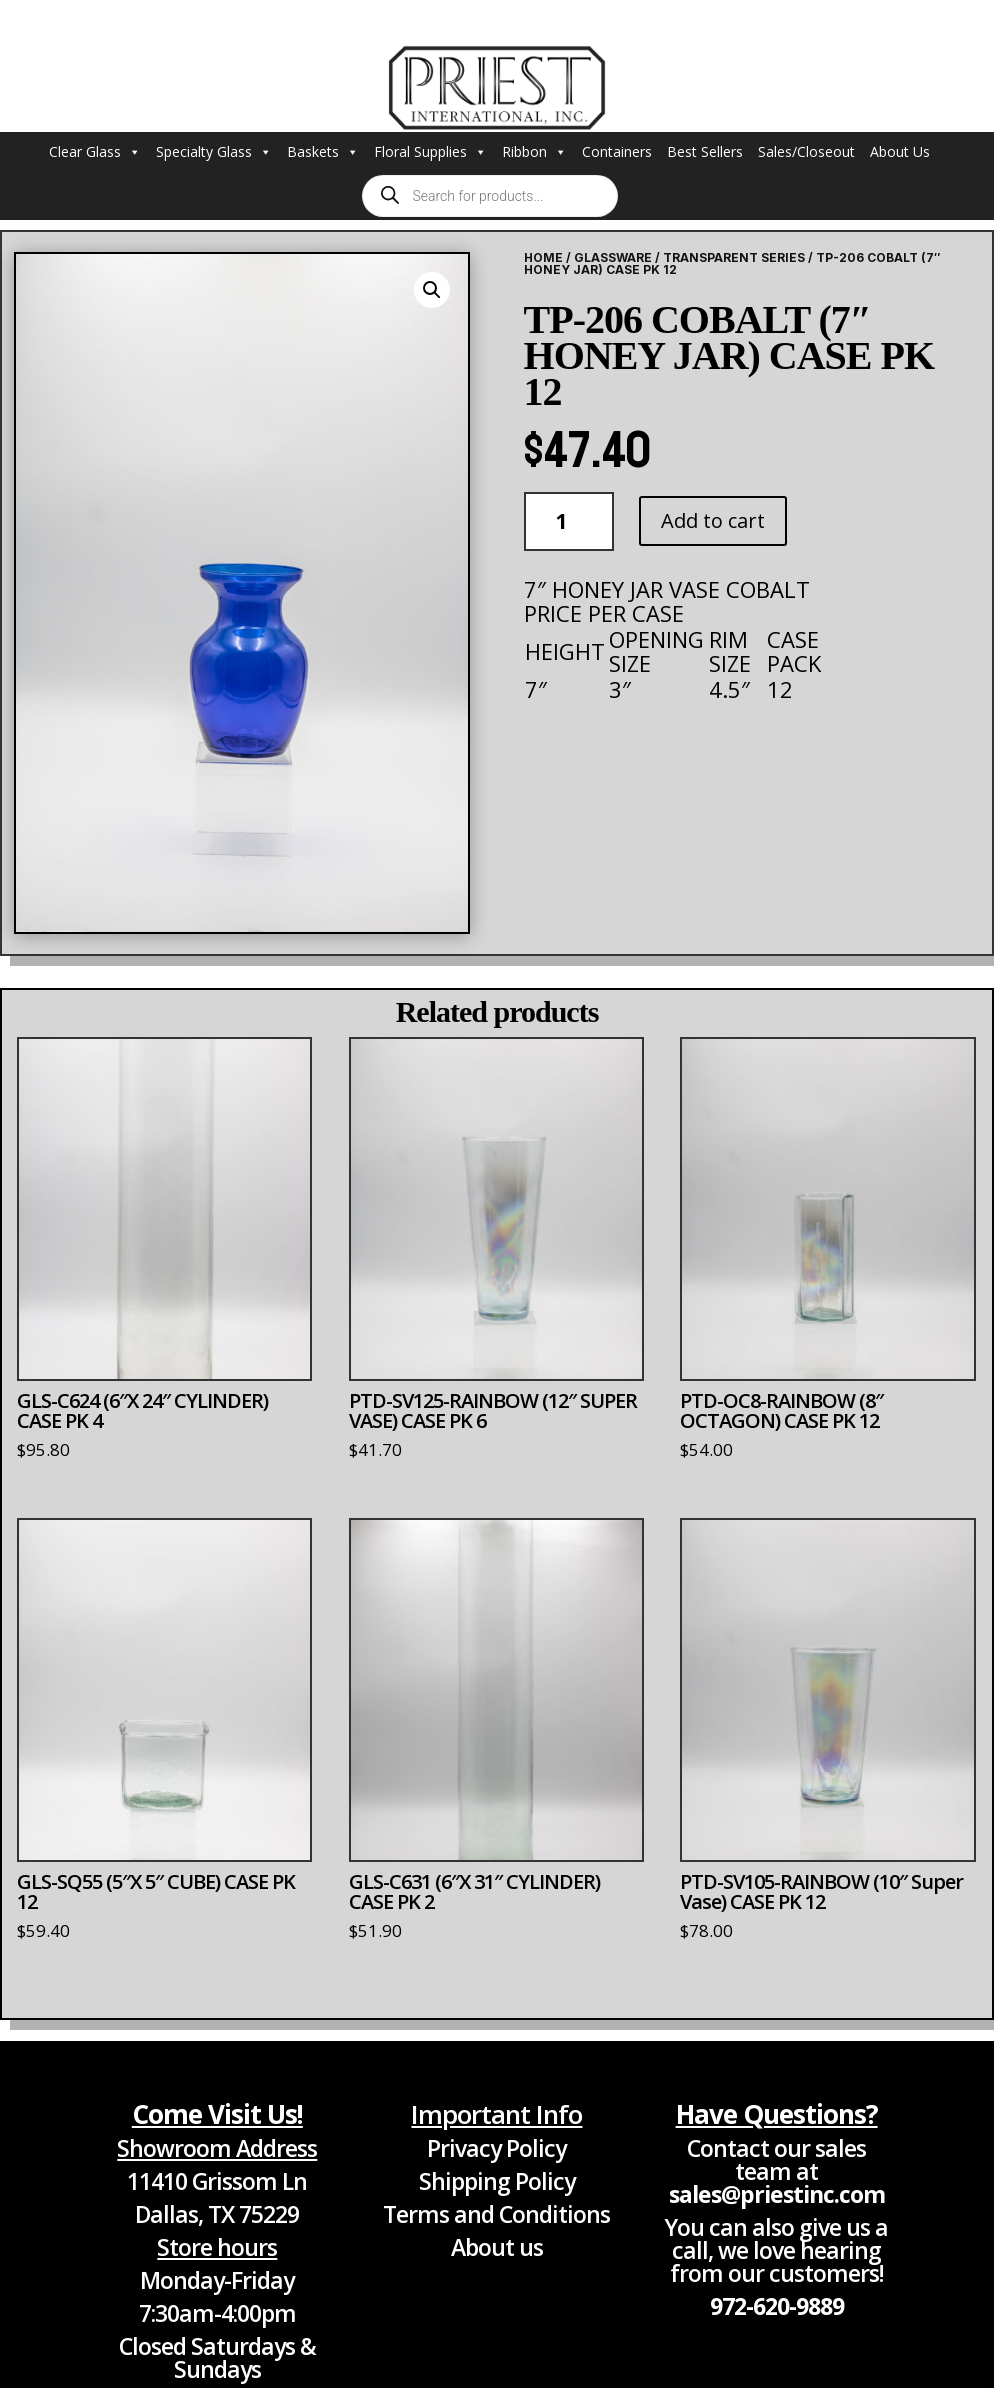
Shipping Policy (497, 2181)
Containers (617, 151)
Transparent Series (734, 257)
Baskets (323, 152)
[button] (432, 290)
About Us (900, 151)
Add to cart (713, 520)
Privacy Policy (496, 2148)
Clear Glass (95, 152)
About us (497, 2247)
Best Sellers (705, 151)
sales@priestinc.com (777, 2194)
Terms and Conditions (496, 2214)
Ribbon (534, 152)
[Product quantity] (569, 521)
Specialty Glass (214, 152)
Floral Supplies (430, 152)
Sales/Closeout (806, 151)
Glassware (613, 257)
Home (543, 257)
